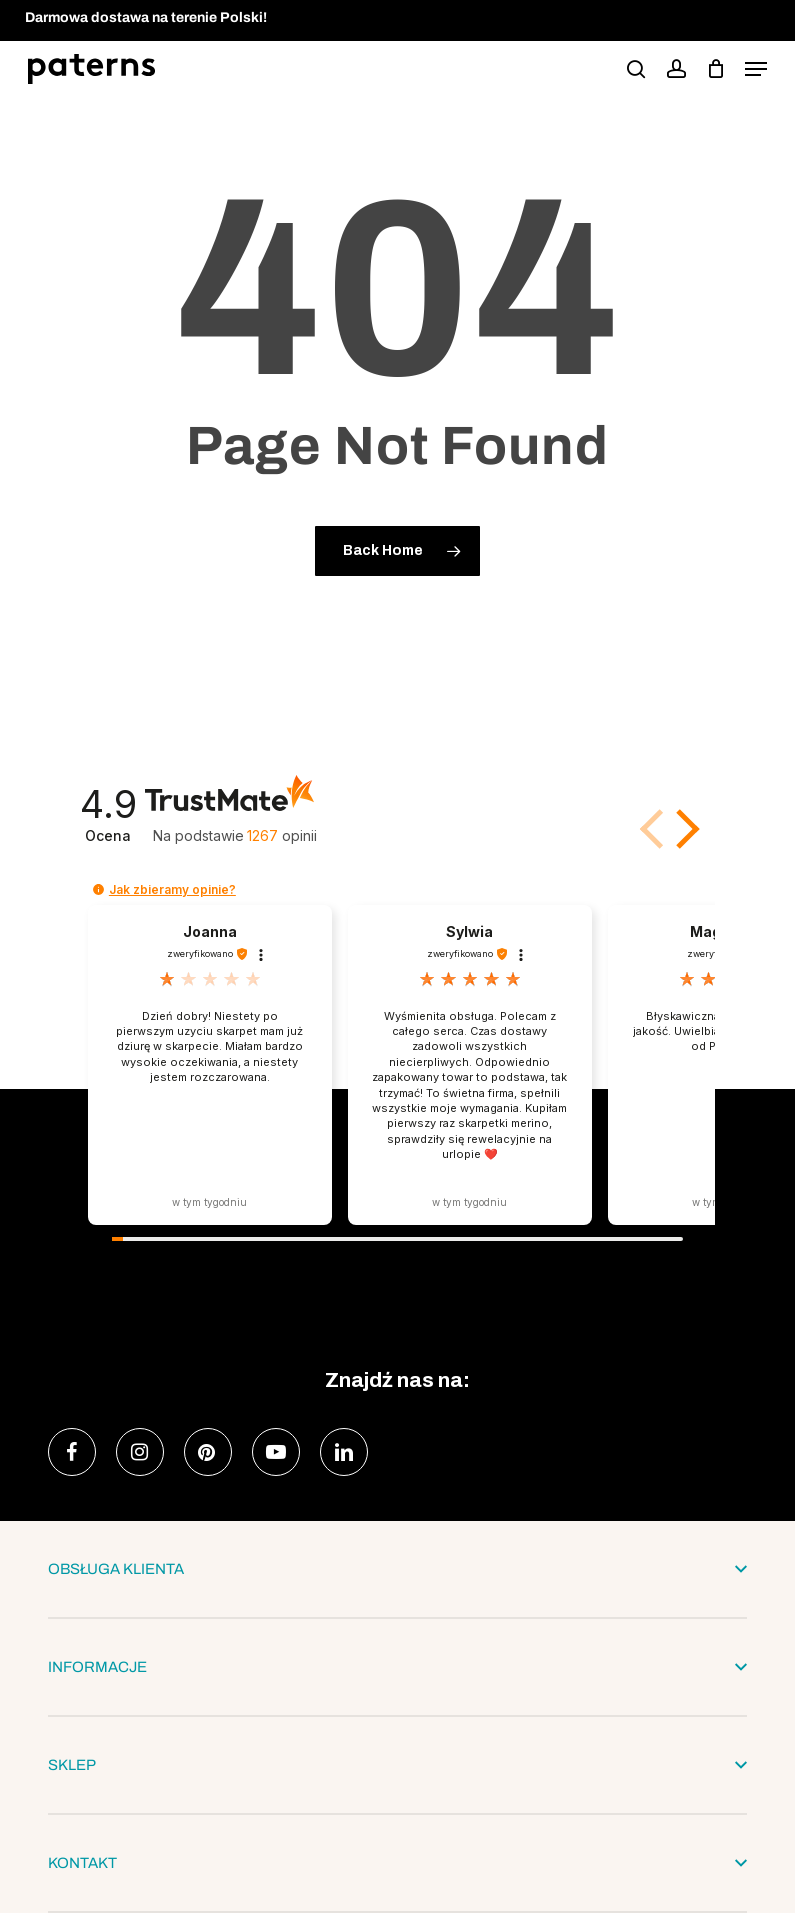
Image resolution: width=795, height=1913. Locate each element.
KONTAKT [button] (397, 1863)
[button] (756, 69)
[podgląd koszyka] (715, 69)
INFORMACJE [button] (397, 1667)
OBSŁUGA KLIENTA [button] (397, 1569)
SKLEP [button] (397, 1765)
